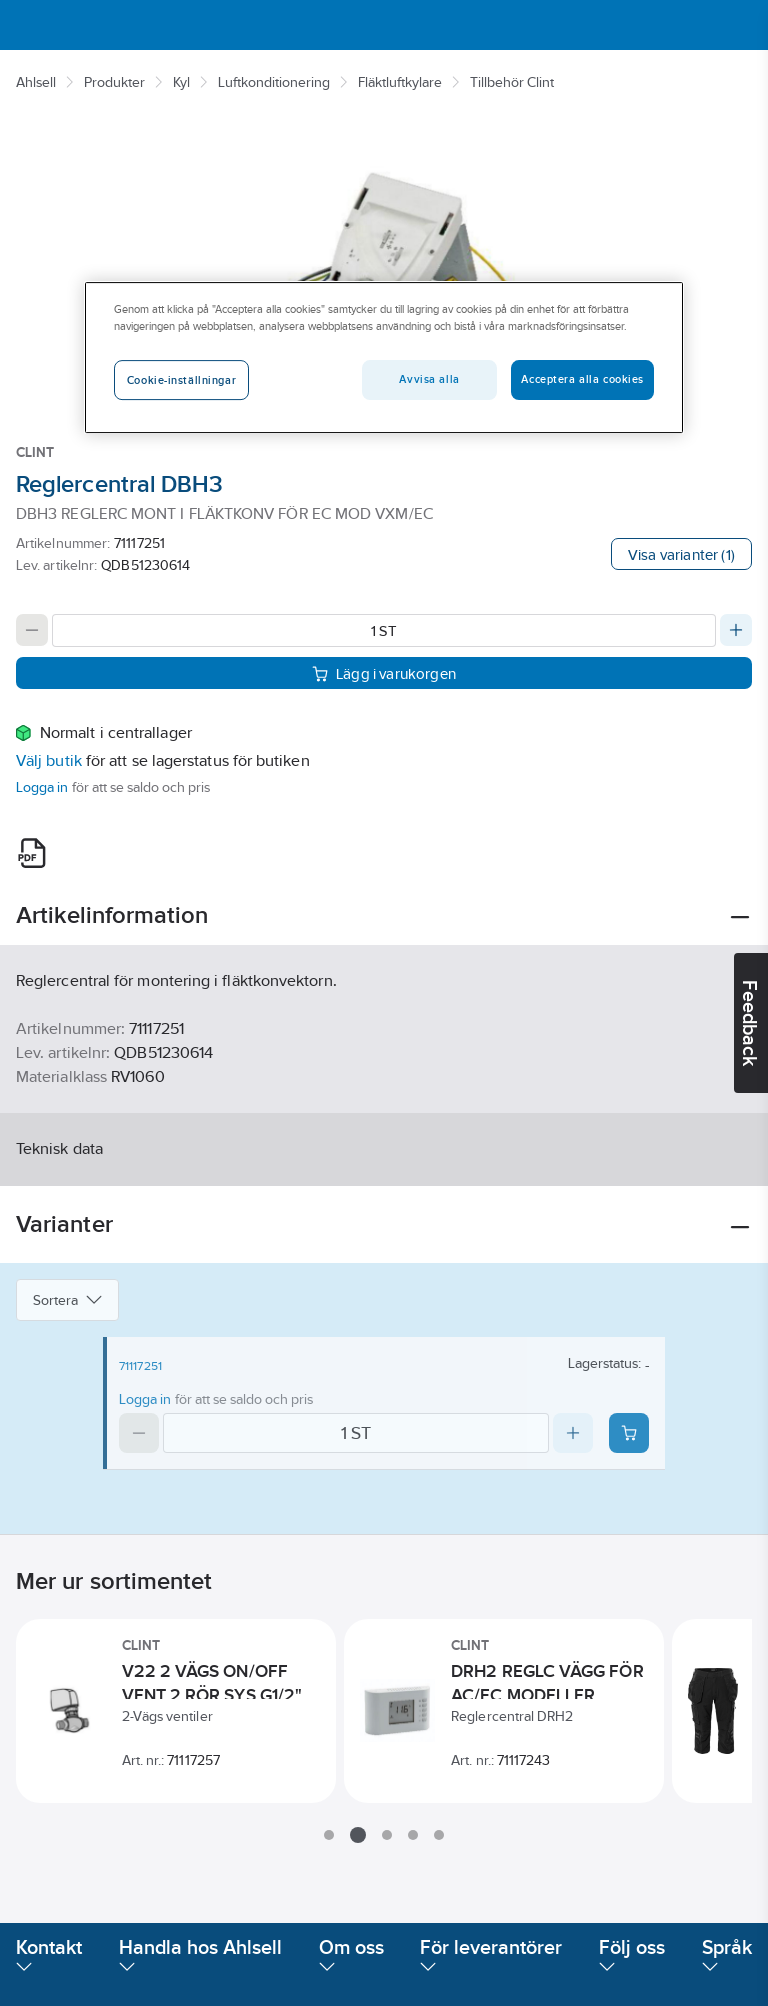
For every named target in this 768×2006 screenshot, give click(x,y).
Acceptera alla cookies (582, 379)
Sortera (67, 1300)
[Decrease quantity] (32, 630)
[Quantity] (384, 630)
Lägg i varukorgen (384, 673)
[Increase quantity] (736, 630)
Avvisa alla (429, 379)
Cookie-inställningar (181, 380)
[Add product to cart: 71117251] (629, 1433)
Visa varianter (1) (681, 554)
